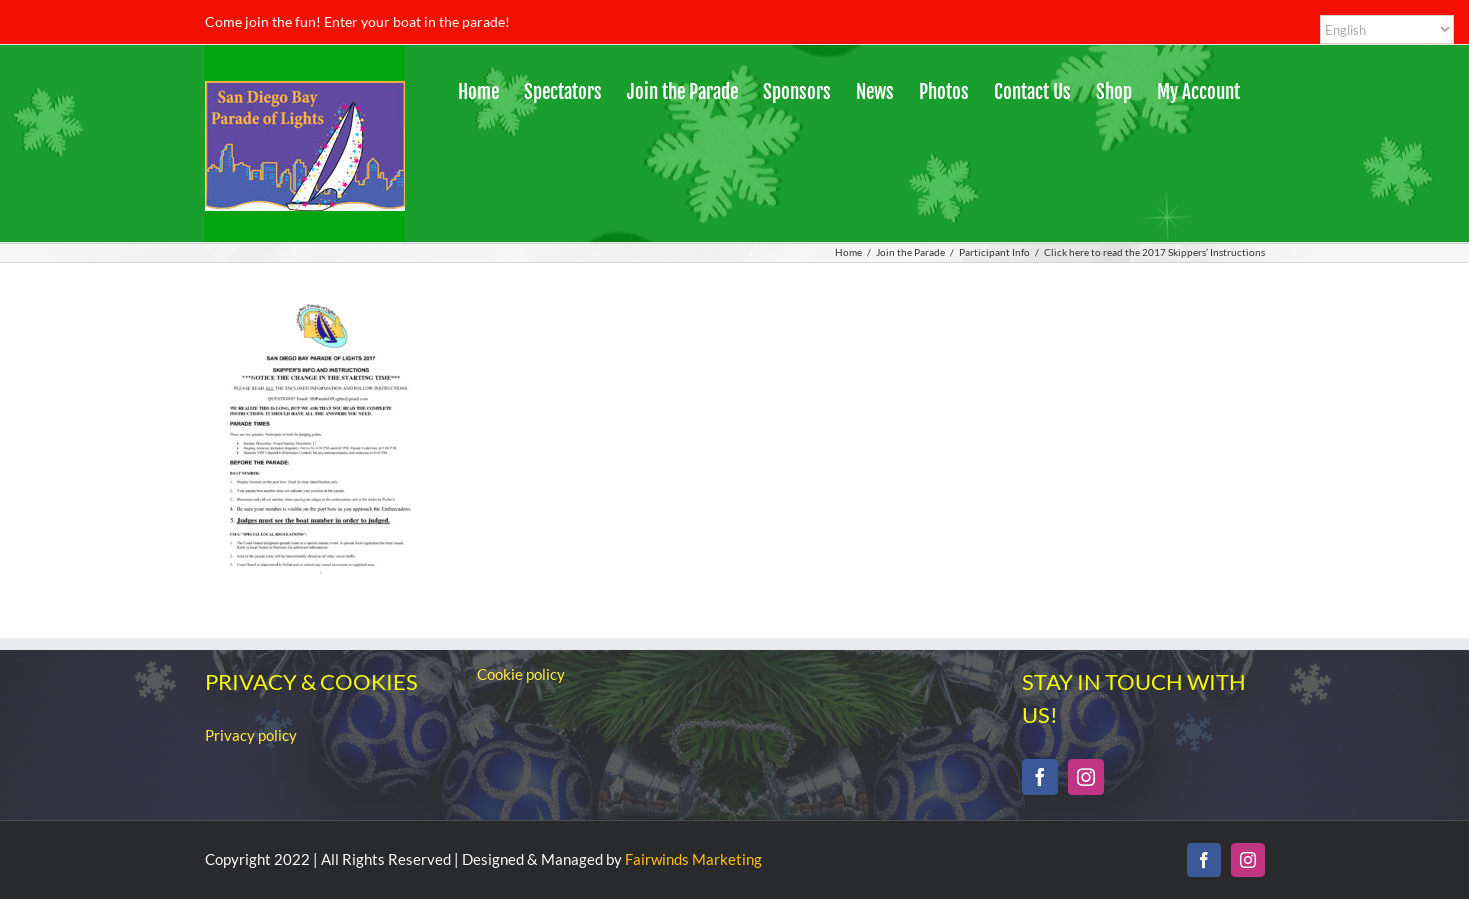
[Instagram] (1086, 777)
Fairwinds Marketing (693, 859)
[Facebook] (1040, 777)
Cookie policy (521, 674)
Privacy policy (251, 735)
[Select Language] (1387, 29)
